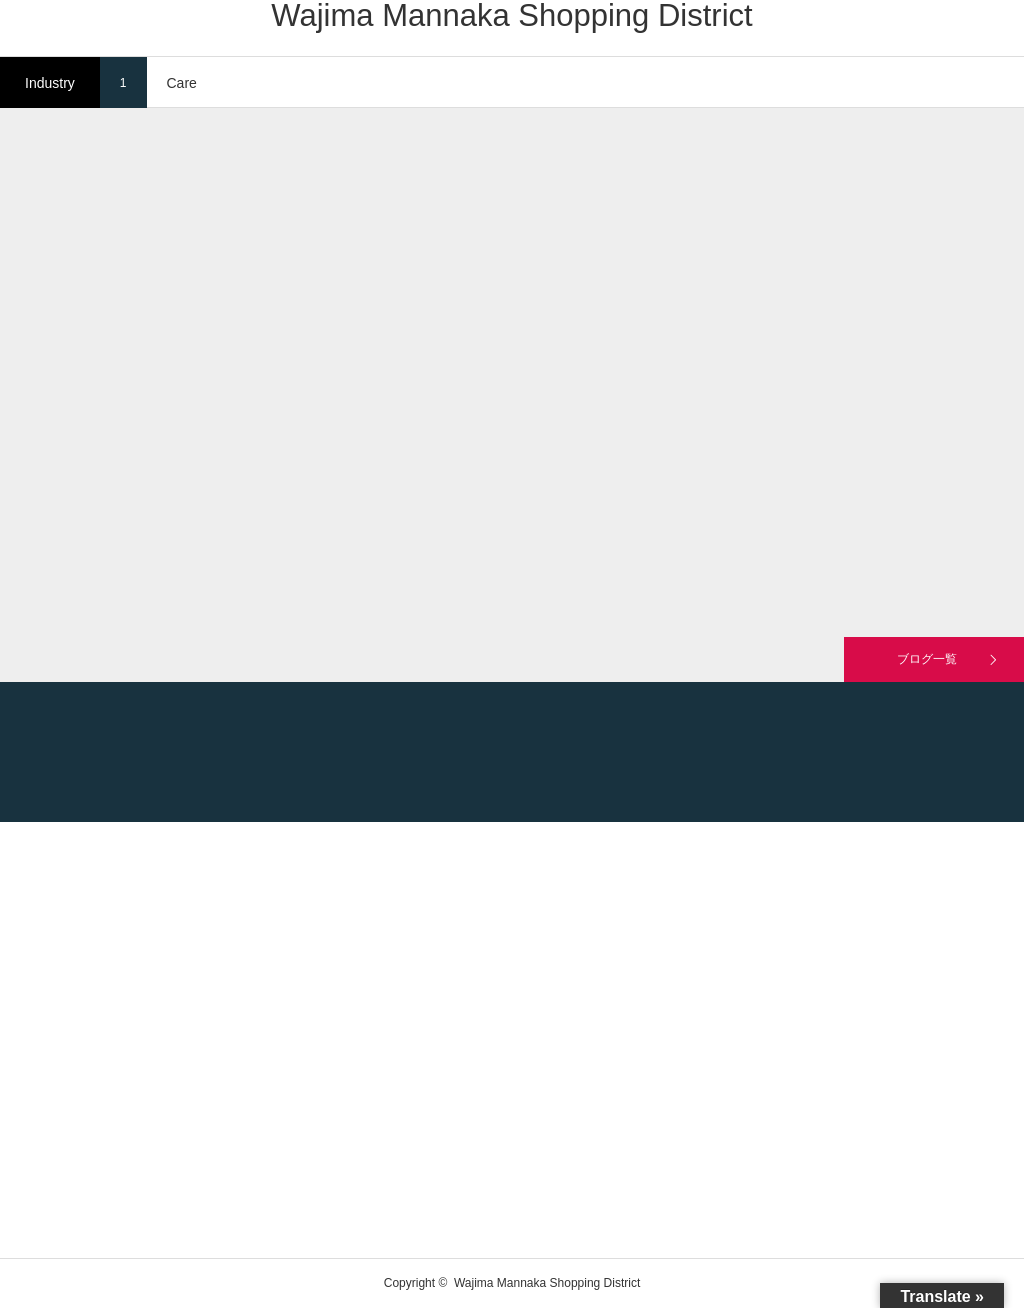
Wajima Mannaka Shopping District (511, 15)
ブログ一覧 (927, 659)
